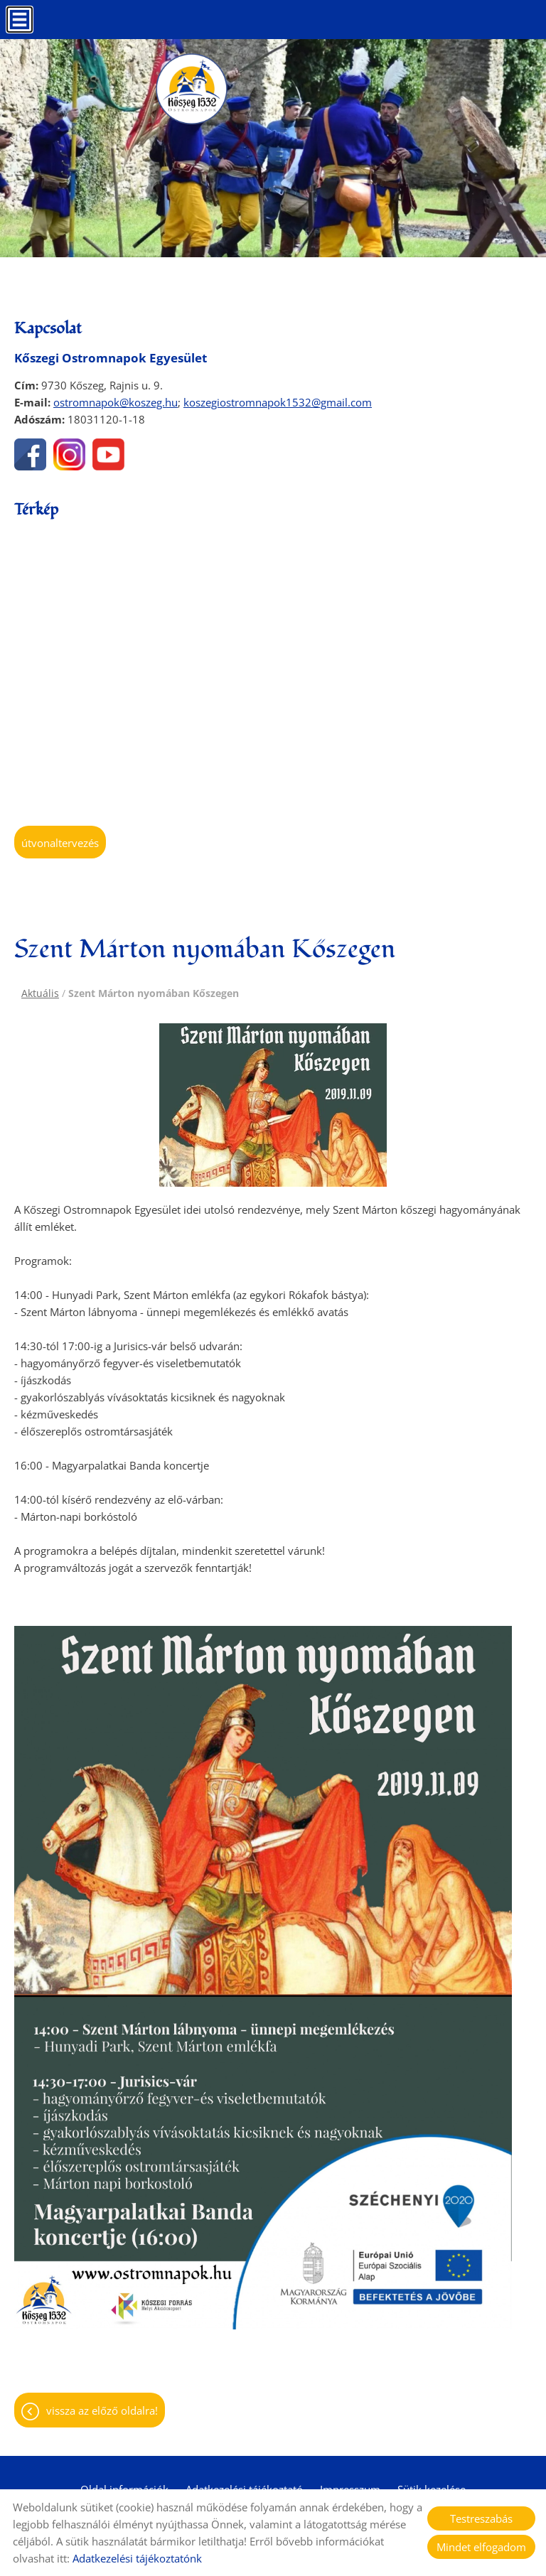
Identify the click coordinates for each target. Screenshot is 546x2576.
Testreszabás (481, 2518)
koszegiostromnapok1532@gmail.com (277, 402)
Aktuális (40, 993)
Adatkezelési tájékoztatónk (137, 2558)
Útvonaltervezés (60, 843)
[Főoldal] (191, 88)
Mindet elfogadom (481, 2547)
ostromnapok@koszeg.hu (115, 402)
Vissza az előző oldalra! (102, 2410)
